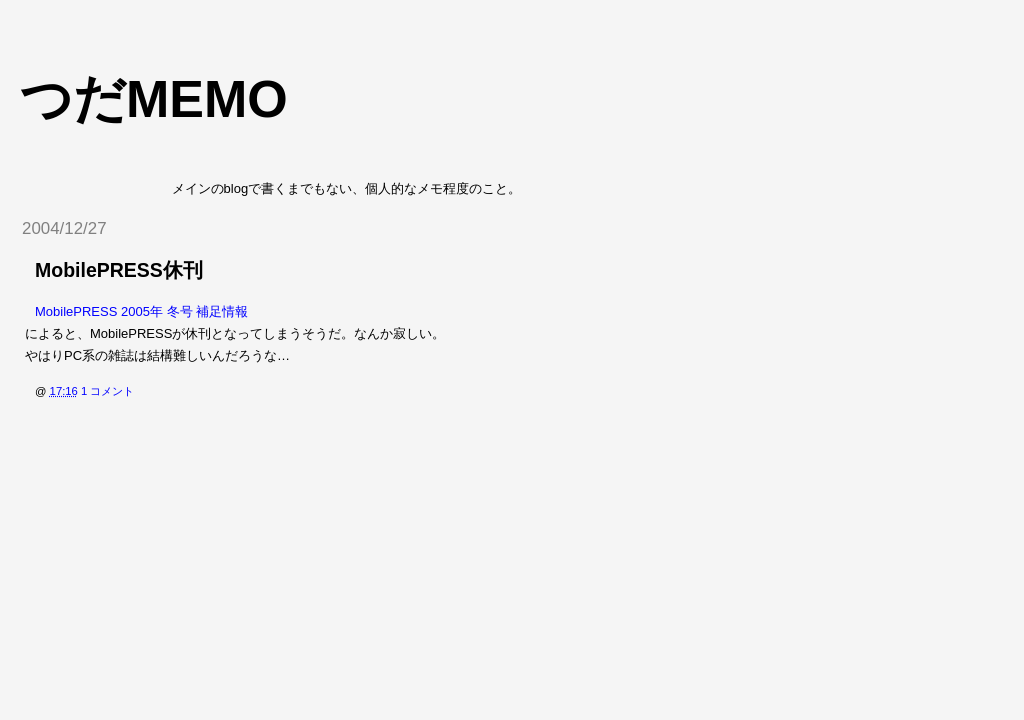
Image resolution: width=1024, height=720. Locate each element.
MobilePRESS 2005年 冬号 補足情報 (141, 311)
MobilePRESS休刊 (119, 270)
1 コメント (107, 391)
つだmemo (154, 99)
